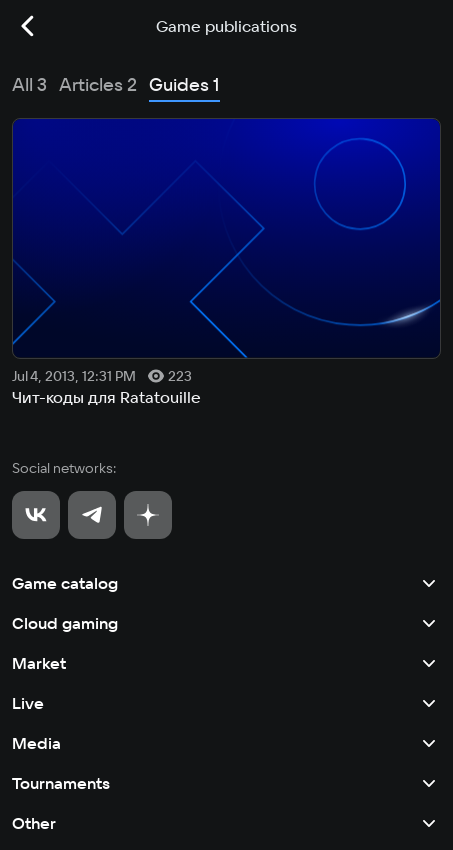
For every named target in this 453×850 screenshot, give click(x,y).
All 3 (29, 84)
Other (226, 823)
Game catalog (226, 583)
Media (226, 743)
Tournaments (226, 783)
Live (226, 703)
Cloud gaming (226, 623)
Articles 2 (98, 84)
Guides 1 (184, 84)
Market (226, 663)
